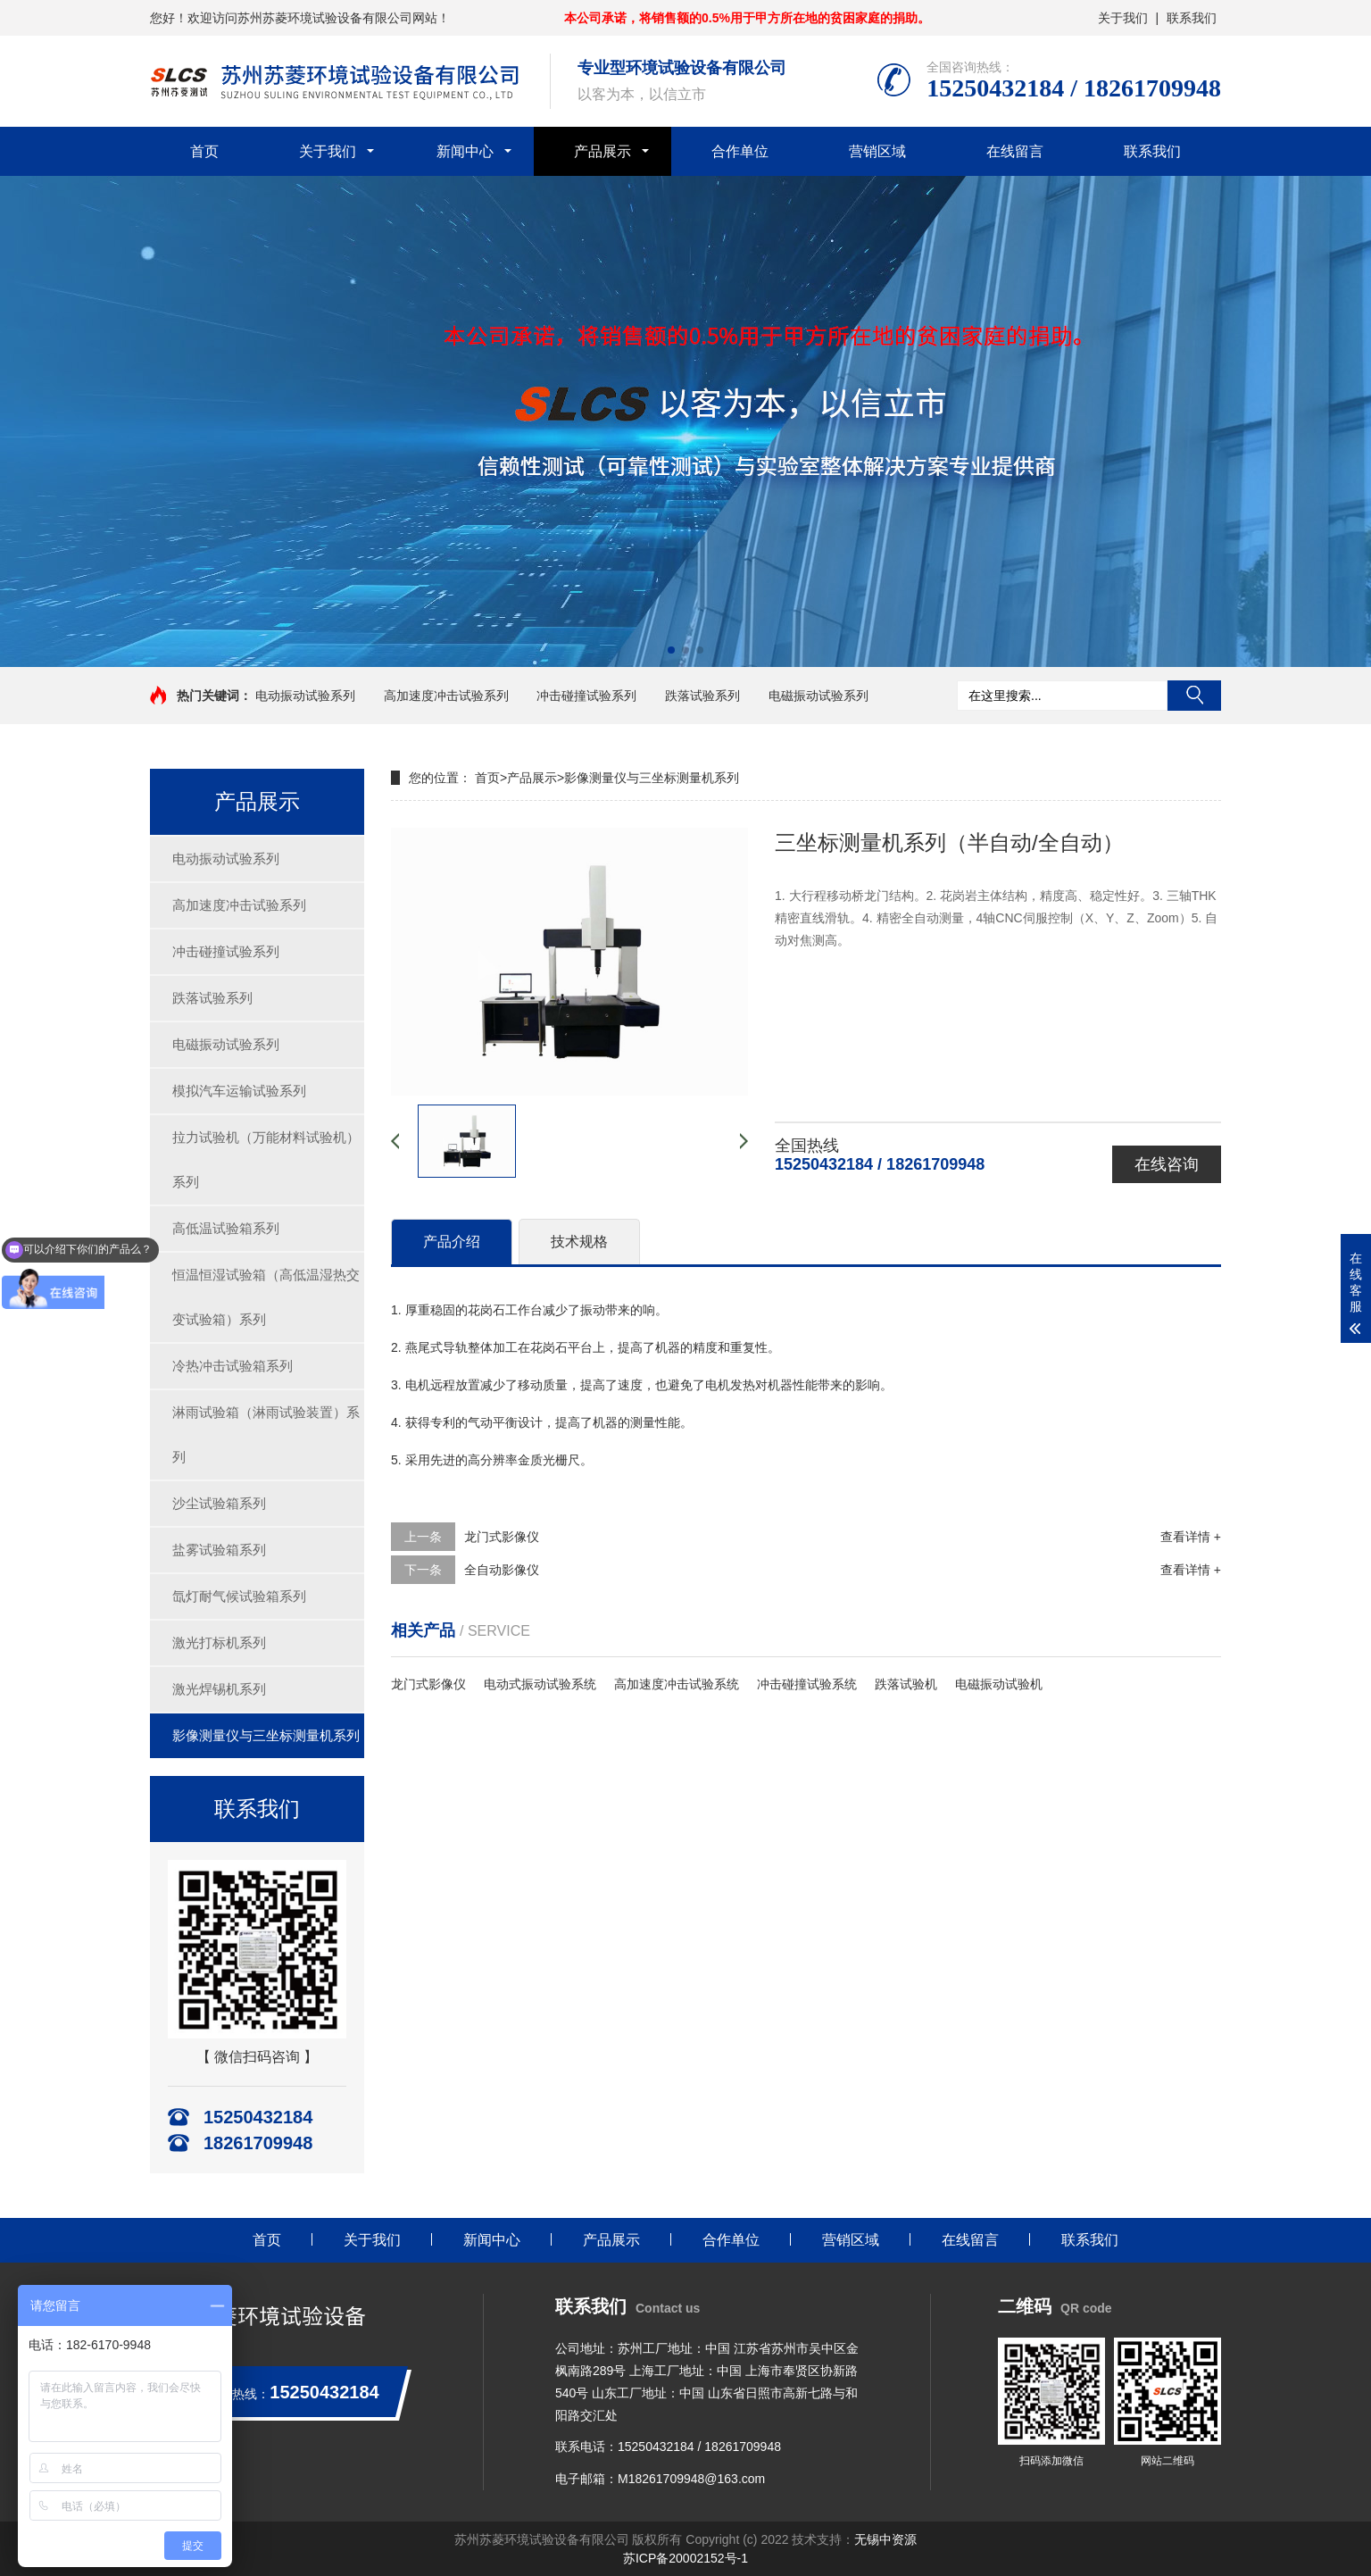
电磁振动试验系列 (818, 695)
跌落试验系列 (702, 695)
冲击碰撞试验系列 (586, 695)
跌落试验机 (906, 1684)
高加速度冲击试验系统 (676, 1684)
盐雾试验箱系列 (219, 1549)
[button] (671, 650)
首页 (204, 151)
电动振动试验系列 (305, 695)
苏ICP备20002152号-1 (685, 2558)
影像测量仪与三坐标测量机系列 (266, 1735)
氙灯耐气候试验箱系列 (239, 1596)
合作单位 (740, 151)
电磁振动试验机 (999, 1684)
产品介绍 (451, 1241)
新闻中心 (465, 151)
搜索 (1194, 695)
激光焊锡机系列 (219, 1688)
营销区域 (877, 151)
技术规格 (579, 1241)
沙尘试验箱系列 (219, 1503)
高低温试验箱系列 (225, 1228)
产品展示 (602, 151)
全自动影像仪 (501, 1570)
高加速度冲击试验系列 (446, 695)
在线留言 (1014, 151)
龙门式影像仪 (501, 1537)
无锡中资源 (885, 2539)
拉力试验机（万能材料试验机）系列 (266, 1159)
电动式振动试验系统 (540, 1684)
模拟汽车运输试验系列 (239, 1090)
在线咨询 (1166, 1164)
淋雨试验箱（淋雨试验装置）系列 (266, 1434)
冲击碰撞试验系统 (807, 1684)
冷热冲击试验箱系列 (232, 1365)
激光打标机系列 (219, 1642)
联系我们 (1192, 18)
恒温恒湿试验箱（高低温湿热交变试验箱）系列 (266, 1297)
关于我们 (1123, 18)
